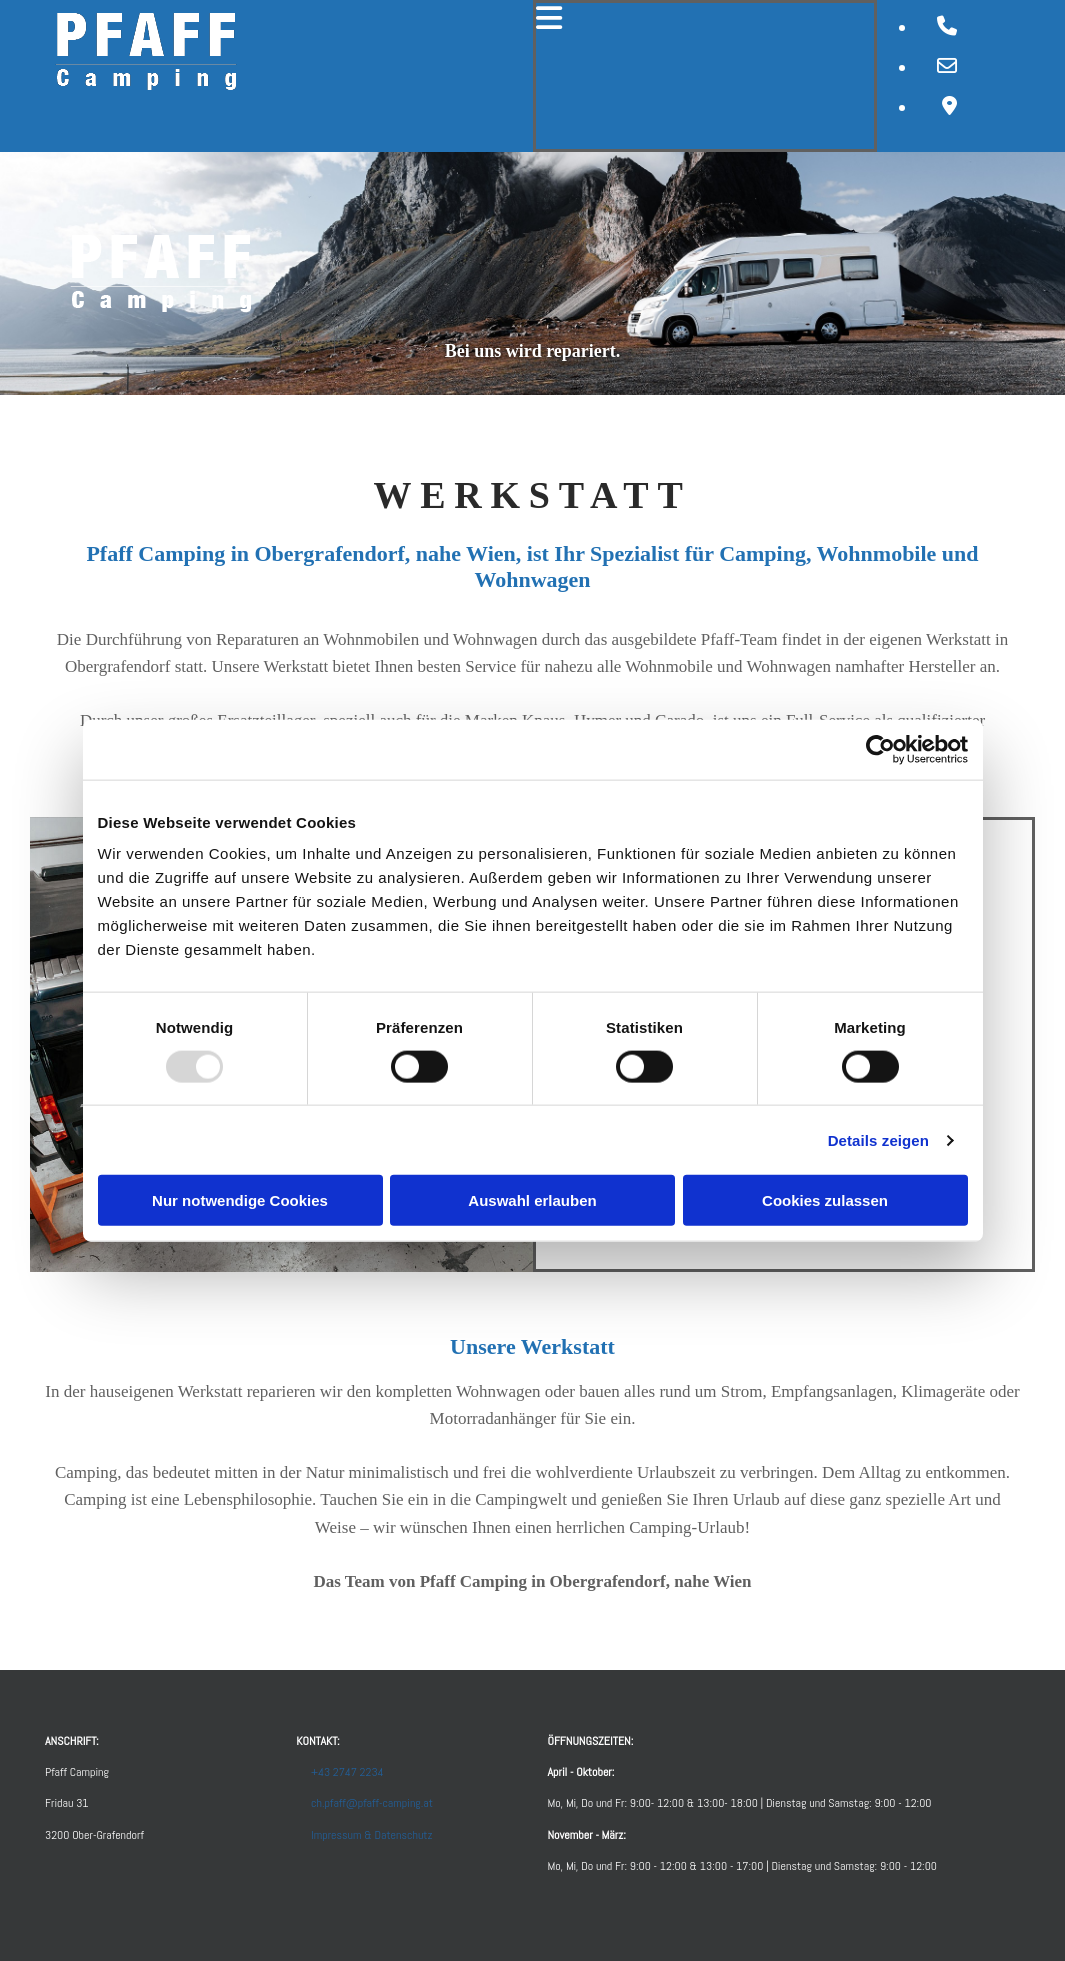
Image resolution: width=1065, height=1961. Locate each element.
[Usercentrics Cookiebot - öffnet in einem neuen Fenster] (880, 749)
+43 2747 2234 (347, 1772)
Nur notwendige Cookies (240, 1200)
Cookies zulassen (825, 1200)
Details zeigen (878, 1139)
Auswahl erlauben (532, 1200)
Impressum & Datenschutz (371, 1835)
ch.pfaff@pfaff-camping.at (372, 1803)
